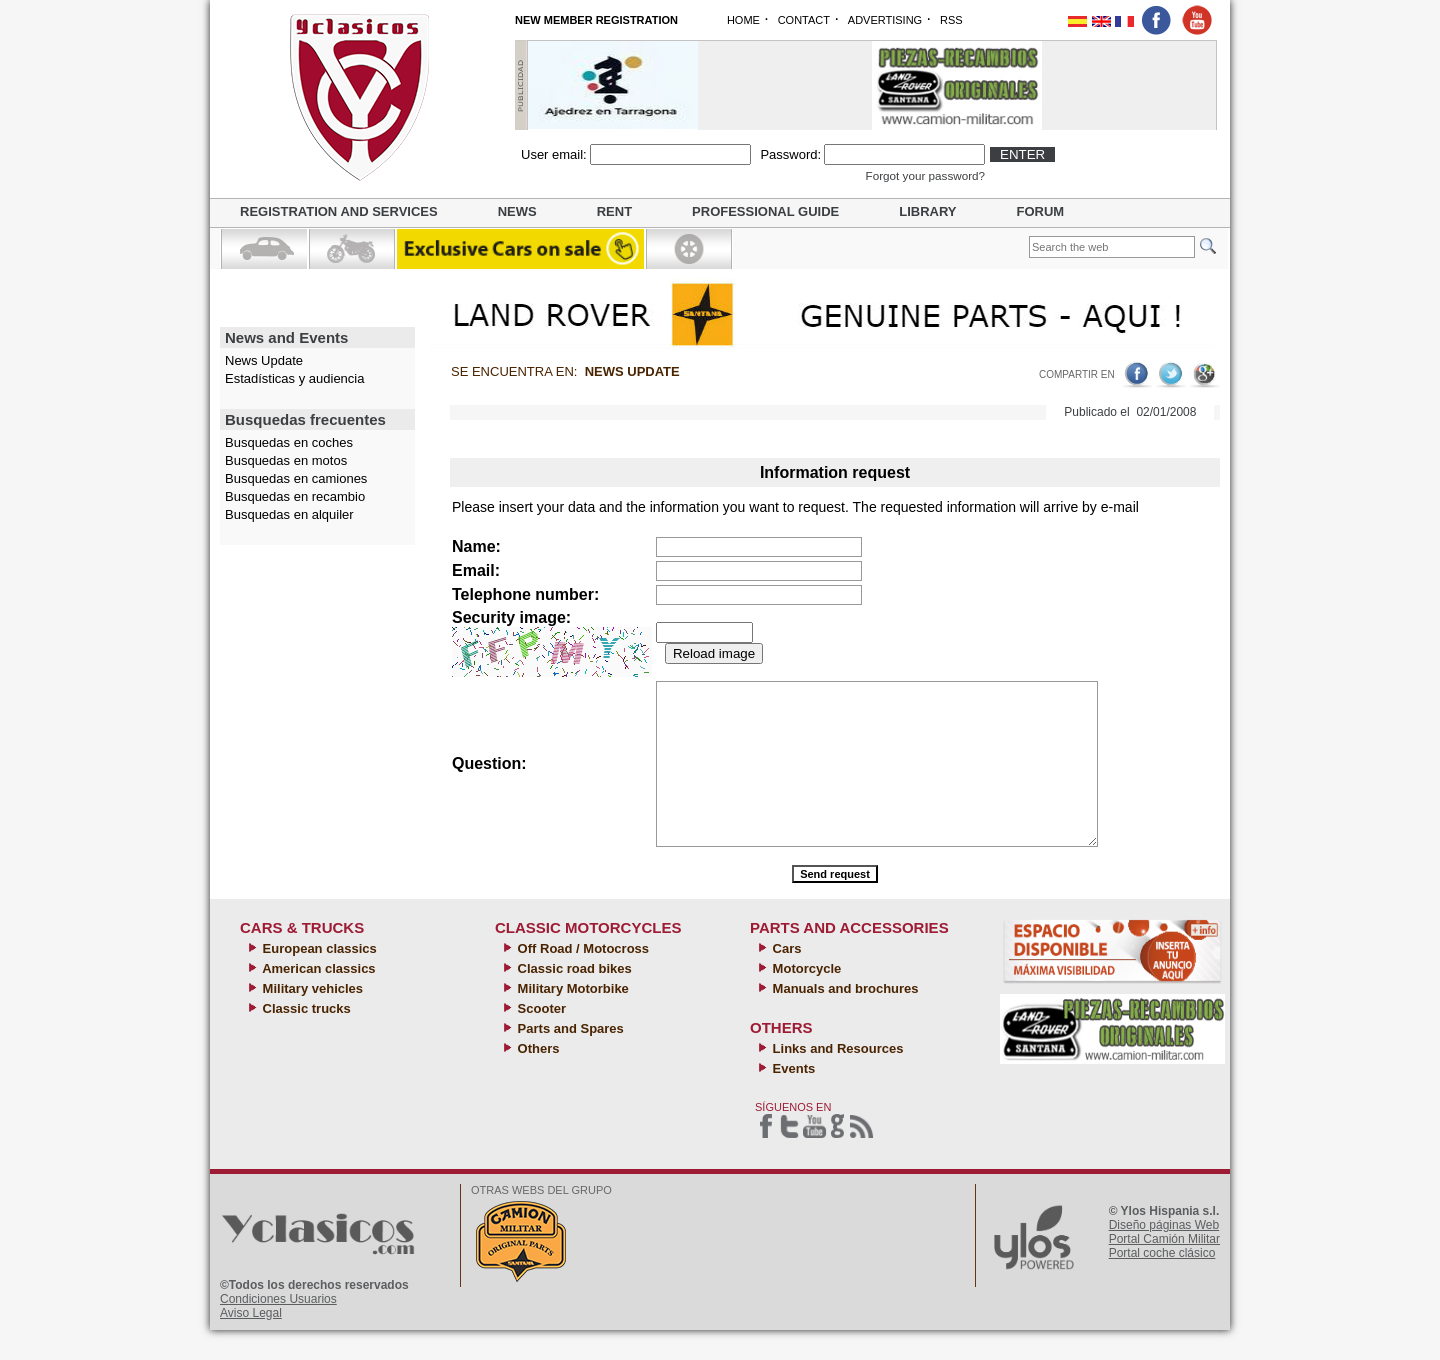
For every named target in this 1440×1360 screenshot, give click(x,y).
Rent (614, 211)
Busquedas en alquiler (289, 514)
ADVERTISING (885, 20)
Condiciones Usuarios (278, 1329)
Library (927, 211)
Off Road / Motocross (581, 978)
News (517, 211)
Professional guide (765, 211)
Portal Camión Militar (1164, 1269)
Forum (1041, 211)
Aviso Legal (251, 1343)
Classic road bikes (573, 998)
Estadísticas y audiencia (294, 378)
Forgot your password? (926, 175)
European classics (318, 978)
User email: (554, 154)
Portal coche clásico (1162, 1283)
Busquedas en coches (289, 442)
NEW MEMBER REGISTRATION (596, 20)
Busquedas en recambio (295, 496)
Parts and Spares (569, 1058)
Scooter (540, 1038)
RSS (951, 20)
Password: (790, 154)
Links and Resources (836, 1078)
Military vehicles (311, 1018)
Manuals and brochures (844, 1018)
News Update (264, 360)
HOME (743, 20)
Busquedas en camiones (296, 478)
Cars (785, 978)
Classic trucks (305, 1038)
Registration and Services (339, 211)
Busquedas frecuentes (305, 419)
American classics (317, 998)
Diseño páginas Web (1164, 1255)
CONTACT (804, 20)
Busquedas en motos (286, 460)
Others (537, 1078)
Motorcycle (805, 998)
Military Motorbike (571, 1018)
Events (792, 1098)
